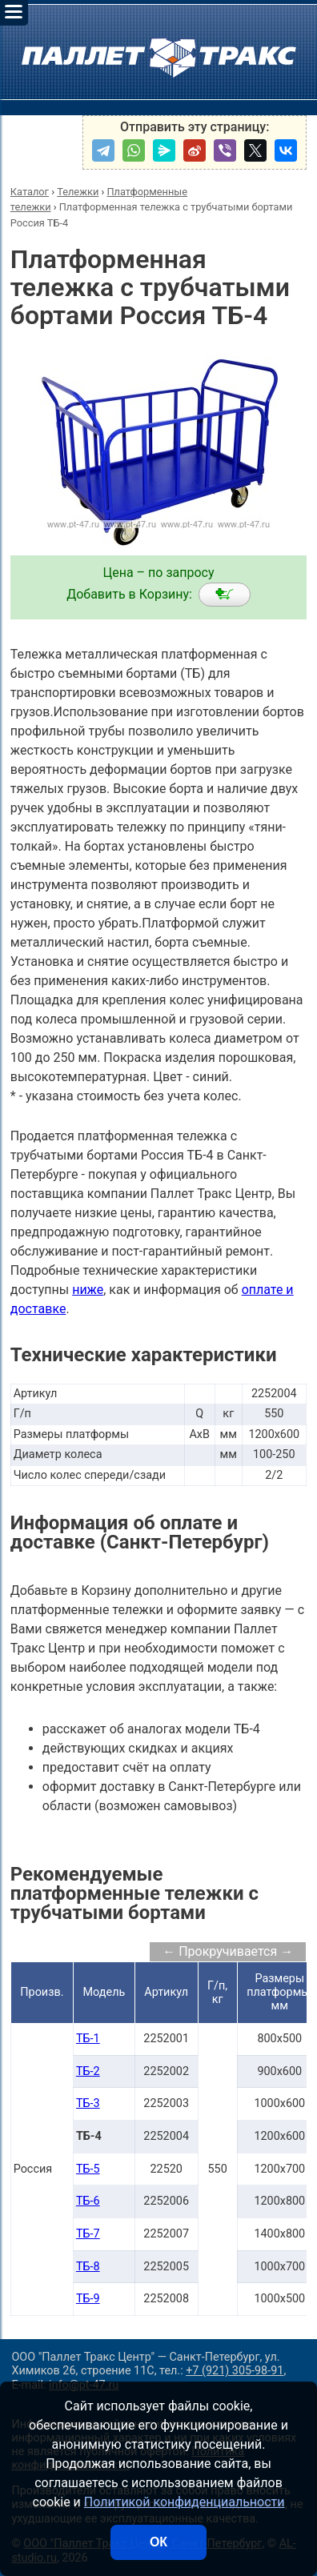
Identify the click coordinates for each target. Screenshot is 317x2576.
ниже (87, 1289)
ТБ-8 (88, 2267)
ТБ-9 (88, 2299)
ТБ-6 (88, 2201)
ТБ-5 (88, 2169)
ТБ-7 (88, 2234)
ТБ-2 (88, 2071)
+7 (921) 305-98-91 (234, 2371)
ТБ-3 (88, 2103)
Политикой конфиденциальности (184, 2502)
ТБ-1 (88, 2038)
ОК (158, 2542)
